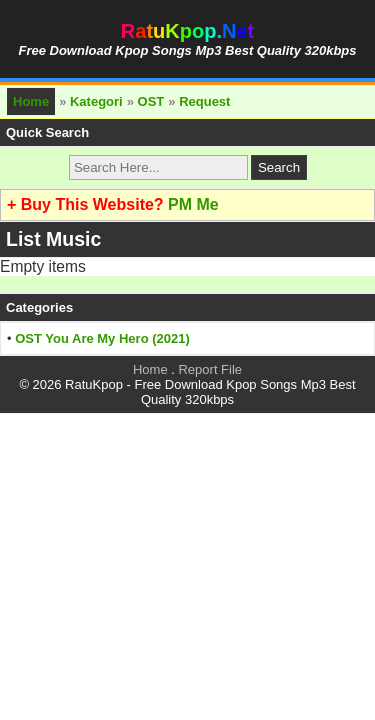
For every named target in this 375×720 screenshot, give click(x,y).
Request (204, 101)
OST (151, 101)
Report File (210, 369)
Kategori (96, 101)
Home (31, 101)
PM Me (193, 204)
